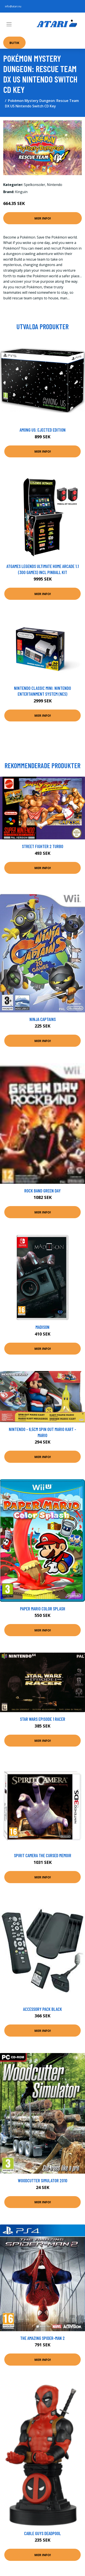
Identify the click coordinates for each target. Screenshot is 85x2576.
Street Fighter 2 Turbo (42, 846)
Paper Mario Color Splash (42, 1608)
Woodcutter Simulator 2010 (42, 2180)
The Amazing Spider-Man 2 (42, 2338)
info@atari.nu (13, 6)
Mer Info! (42, 218)
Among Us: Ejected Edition (43, 429)
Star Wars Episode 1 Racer (42, 1719)
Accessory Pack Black (42, 2009)
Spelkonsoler (34, 184)
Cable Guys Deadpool (42, 2533)
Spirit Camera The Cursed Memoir (42, 1855)
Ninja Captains (42, 1019)
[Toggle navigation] (9, 24)
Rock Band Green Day (42, 1190)
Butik (14, 42)
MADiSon (42, 1327)
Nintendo (54, 184)
